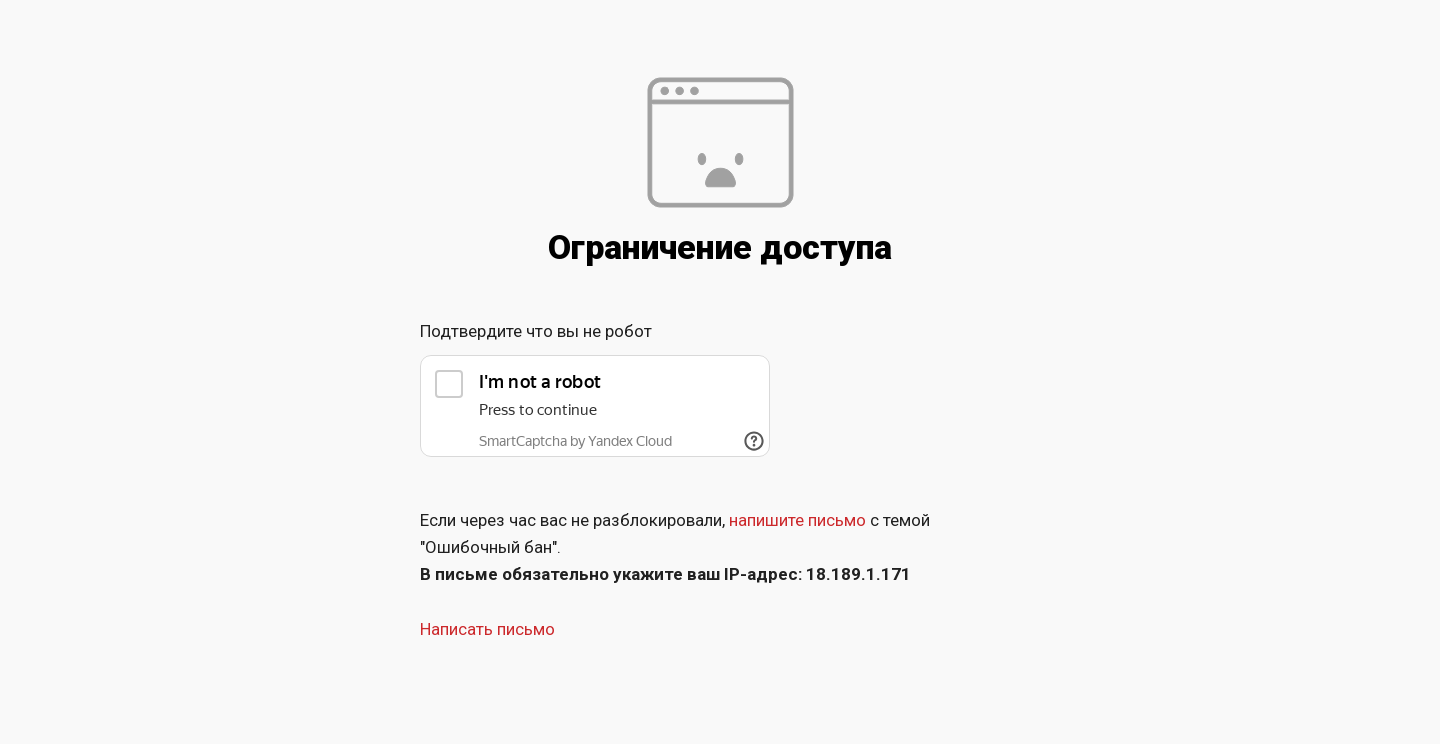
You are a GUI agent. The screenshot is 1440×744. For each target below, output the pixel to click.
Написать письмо (487, 629)
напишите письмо (797, 520)
